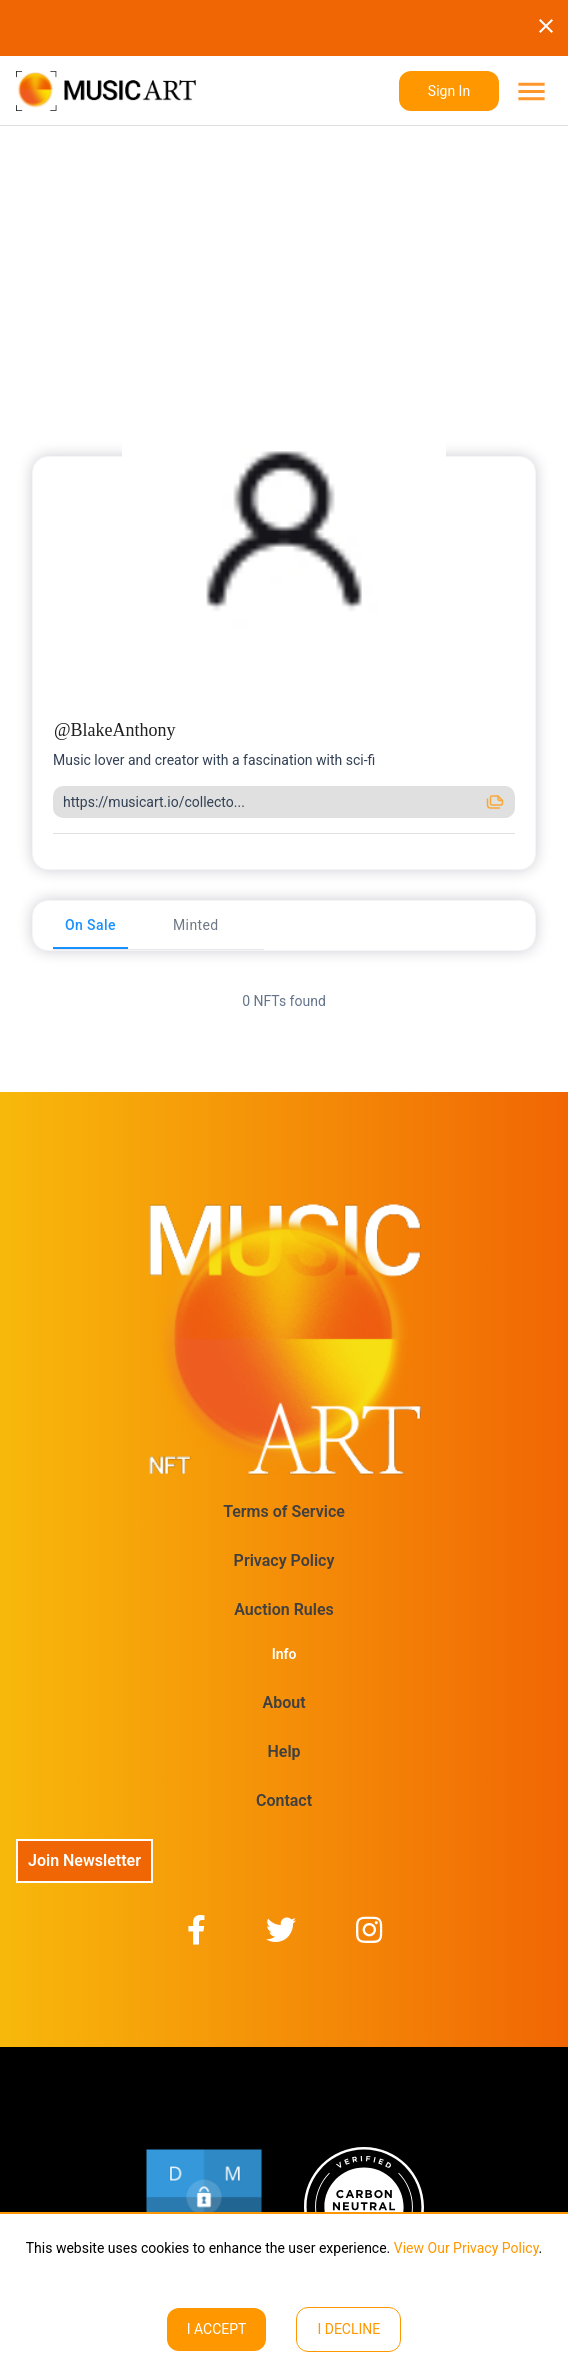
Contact (284, 1800)
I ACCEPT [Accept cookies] (217, 2329)
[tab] (90, 925)
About (283, 1702)
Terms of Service (284, 1511)
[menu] (529, 91)
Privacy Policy (284, 1560)
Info (284, 1654)
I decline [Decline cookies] (348, 2329)
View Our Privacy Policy (464, 2248)
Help (283, 1751)
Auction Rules (283, 1609)
